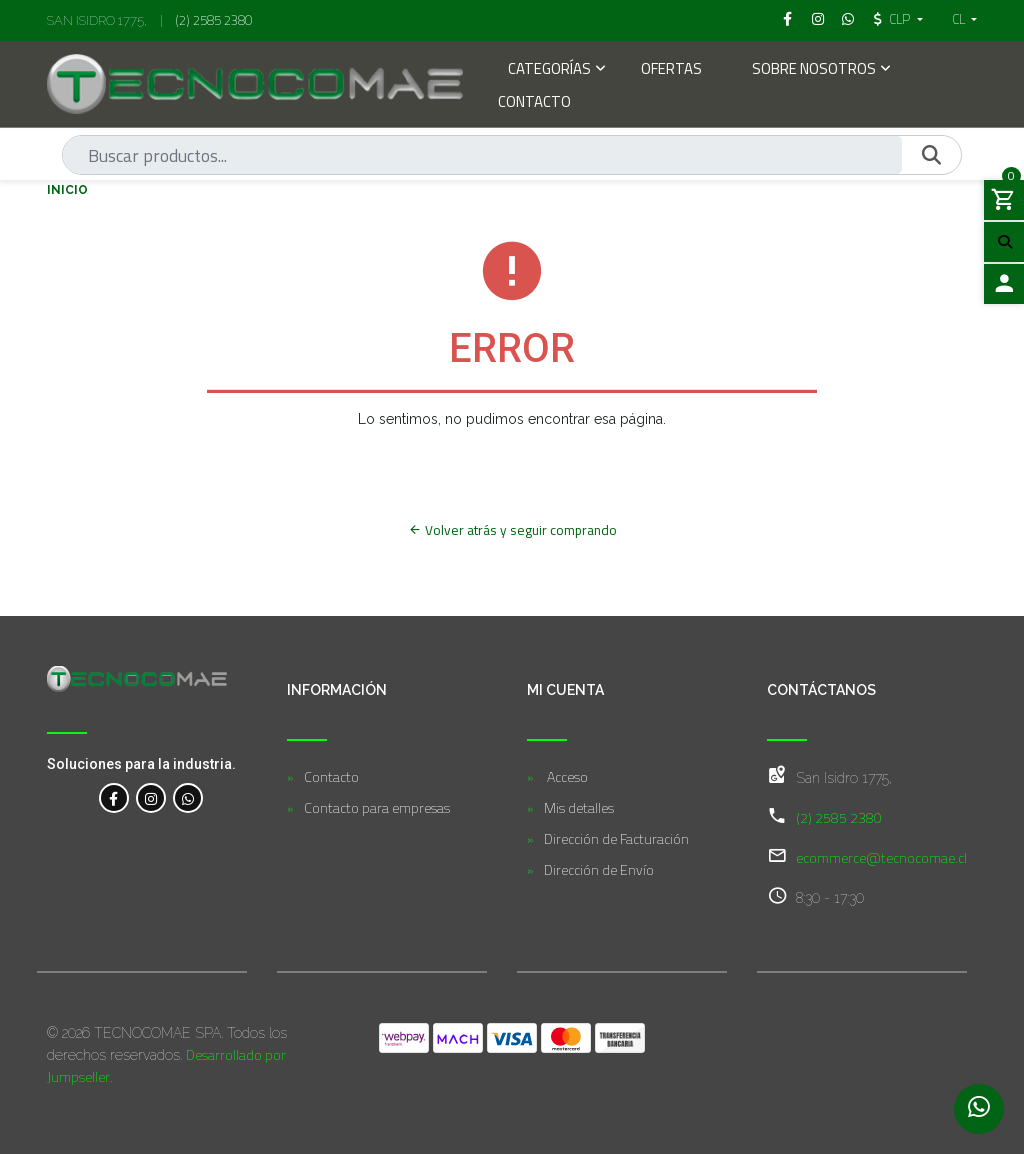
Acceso (566, 776)
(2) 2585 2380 (214, 20)
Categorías (549, 70)
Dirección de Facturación (616, 838)
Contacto (534, 103)
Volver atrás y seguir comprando (512, 530)
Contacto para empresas (377, 807)
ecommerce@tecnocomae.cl (881, 857)
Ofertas (671, 70)
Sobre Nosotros (814, 70)
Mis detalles (579, 807)
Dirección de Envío (599, 869)
